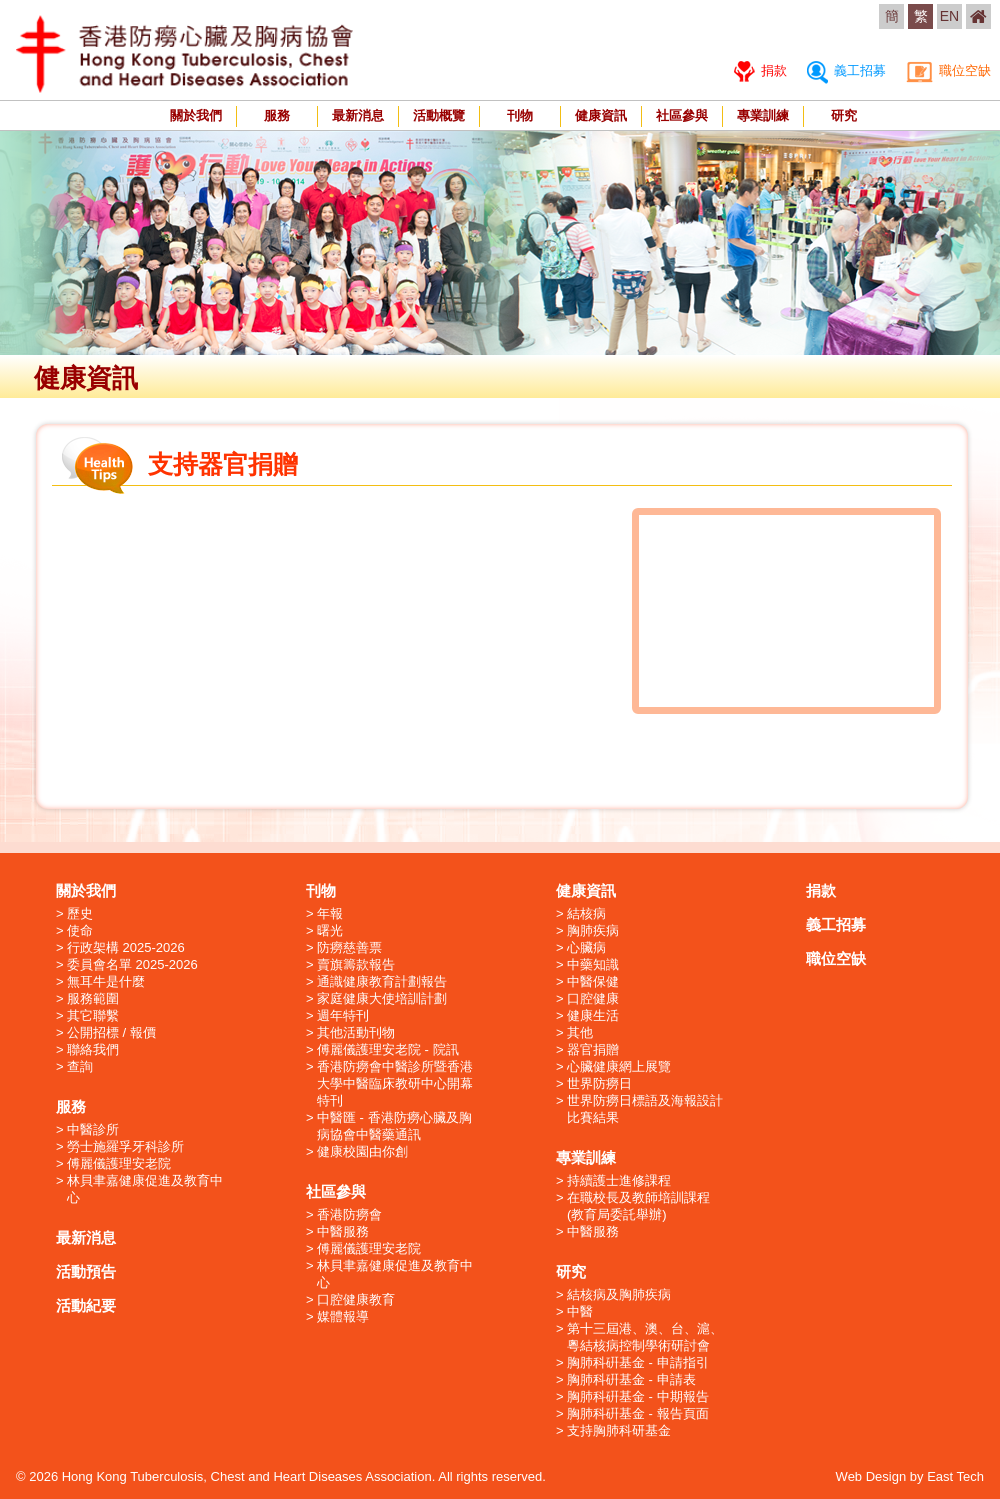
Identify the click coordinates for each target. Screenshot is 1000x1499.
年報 (330, 913)
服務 (277, 115)
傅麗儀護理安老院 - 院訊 (388, 1049)
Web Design (871, 1476)
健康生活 (593, 1015)
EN (949, 16)
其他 (580, 1032)
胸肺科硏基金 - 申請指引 (638, 1362)
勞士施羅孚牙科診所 (125, 1146)
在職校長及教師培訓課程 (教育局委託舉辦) (638, 1206)
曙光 (330, 930)
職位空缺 (948, 70)
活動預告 (86, 1271)
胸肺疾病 (593, 930)
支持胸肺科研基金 (619, 1430)
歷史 (80, 913)
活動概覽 (439, 115)
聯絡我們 (93, 1049)
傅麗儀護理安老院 (119, 1163)
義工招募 (846, 70)
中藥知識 (593, 964)
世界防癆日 (599, 1083)
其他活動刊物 (356, 1032)
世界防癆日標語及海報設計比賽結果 (645, 1109)
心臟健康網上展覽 (619, 1066)
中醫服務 (343, 1231)
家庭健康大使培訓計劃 (382, 998)
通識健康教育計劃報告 (382, 981)
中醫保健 (593, 981)
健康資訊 (601, 115)
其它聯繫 (93, 1015)
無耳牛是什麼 (106, 981)
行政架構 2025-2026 (126, 947)
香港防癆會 (349, 1214)
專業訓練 (763, 115)
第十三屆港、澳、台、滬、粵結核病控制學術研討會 (645, 1337)
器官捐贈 (593, 1049)
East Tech (955, 1476)
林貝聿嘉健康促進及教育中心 (145, 1189)
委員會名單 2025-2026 (132, 964)
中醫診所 (93, 1129)
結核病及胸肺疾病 (619, 1294)
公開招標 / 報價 (111, 1032)
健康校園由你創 (362, 1151)
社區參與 (682, 115)
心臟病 (586, 947)
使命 (80, 930)
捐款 (760, 70)
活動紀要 (86, 1305)
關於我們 (196, 115)
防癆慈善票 (349, 947)
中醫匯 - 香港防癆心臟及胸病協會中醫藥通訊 (394, 1126)
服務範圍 (93, 998)
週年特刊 (343, 1015)
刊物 (520, 115)
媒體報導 (343, 1316)
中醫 (580, 1311)
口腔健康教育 (356, 1299)
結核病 (586, 913)
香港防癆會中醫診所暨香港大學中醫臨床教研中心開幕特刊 (395, 1083)
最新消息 (358, 115)
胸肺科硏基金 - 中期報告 (638, 1396)
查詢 (80, 1066)
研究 (844, 115)
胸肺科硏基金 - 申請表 (631, 1379)
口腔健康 (593, 998)
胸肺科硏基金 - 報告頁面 (638, 1413)
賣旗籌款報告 (356, 964)
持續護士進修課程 (619, 1180)
